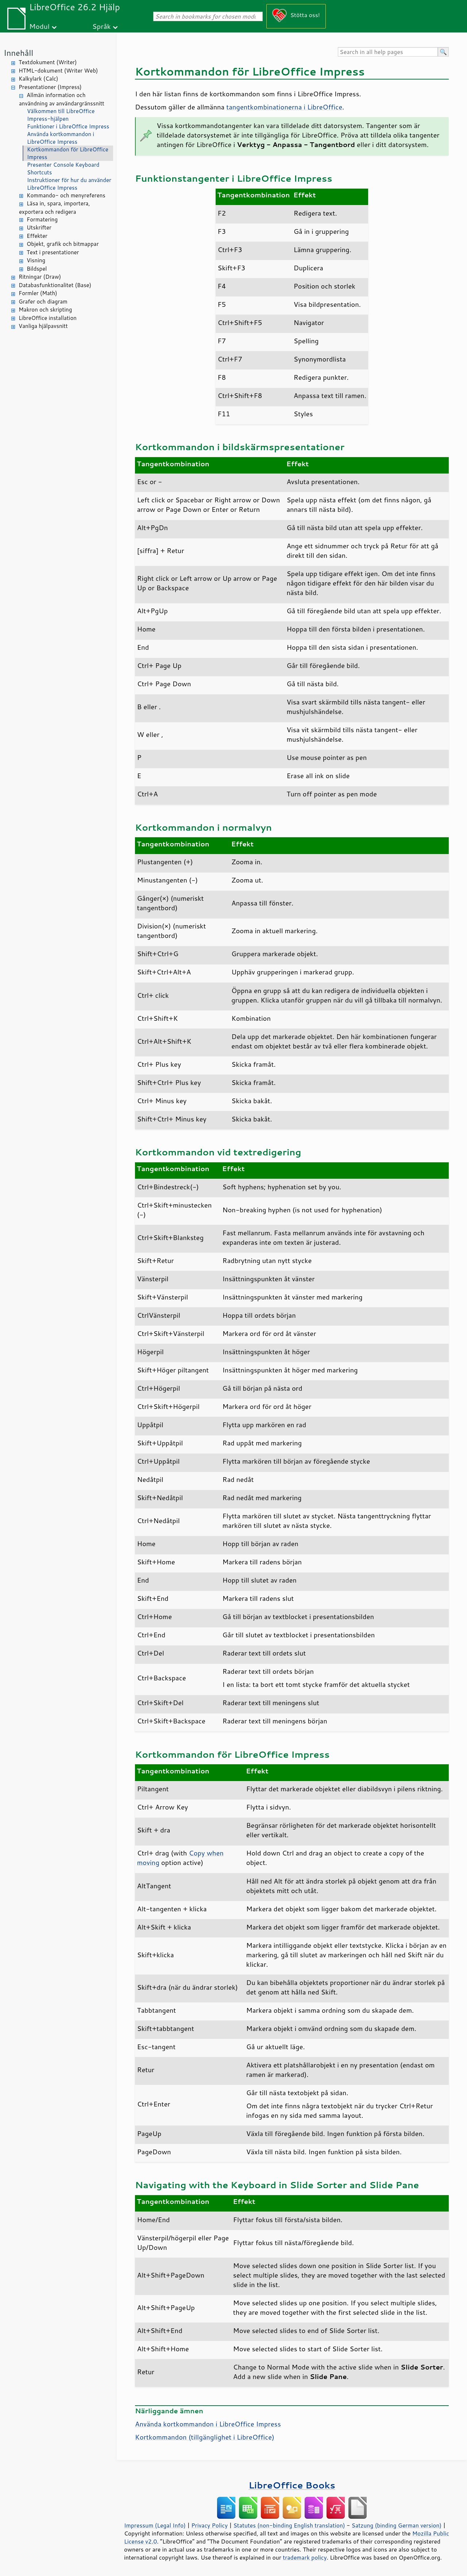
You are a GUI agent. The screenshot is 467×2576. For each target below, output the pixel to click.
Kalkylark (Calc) (38, 78)
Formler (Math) (38, 293)
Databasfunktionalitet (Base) (55, 285)
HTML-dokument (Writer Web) (58, 70)
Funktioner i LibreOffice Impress (68, 126)
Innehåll (18, 52)
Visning (36, 260)
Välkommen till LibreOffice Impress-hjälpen (60, 115)
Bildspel (37, 269)
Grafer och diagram (43, 301)
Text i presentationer (53, 252)
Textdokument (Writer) (48, 62)
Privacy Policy (209, 2525)
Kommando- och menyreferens (66, 195)
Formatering (42, 219)
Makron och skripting (45, 309)
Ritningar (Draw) (40, 277)
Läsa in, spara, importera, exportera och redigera (54, 208)
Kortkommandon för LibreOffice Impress (67, 153)
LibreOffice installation (48, 318)
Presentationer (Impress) (50, 87)
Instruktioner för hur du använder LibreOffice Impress (69, 184)
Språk (101, 26)
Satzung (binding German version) (397, 2525)
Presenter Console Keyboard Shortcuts (63, 168)
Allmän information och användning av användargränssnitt (61, 99)
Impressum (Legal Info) (155, 2525)
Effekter (37, 236)
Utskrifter (39, 227)
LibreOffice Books (291, 2485)
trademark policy (305, 2557)
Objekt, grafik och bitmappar (63, 244)
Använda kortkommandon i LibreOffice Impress (60, 138)
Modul (39, 26)
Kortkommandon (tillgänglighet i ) (204, 2437)
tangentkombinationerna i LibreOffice (284, 107)
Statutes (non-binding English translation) (289, 2525)
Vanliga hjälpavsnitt (43, 326)
